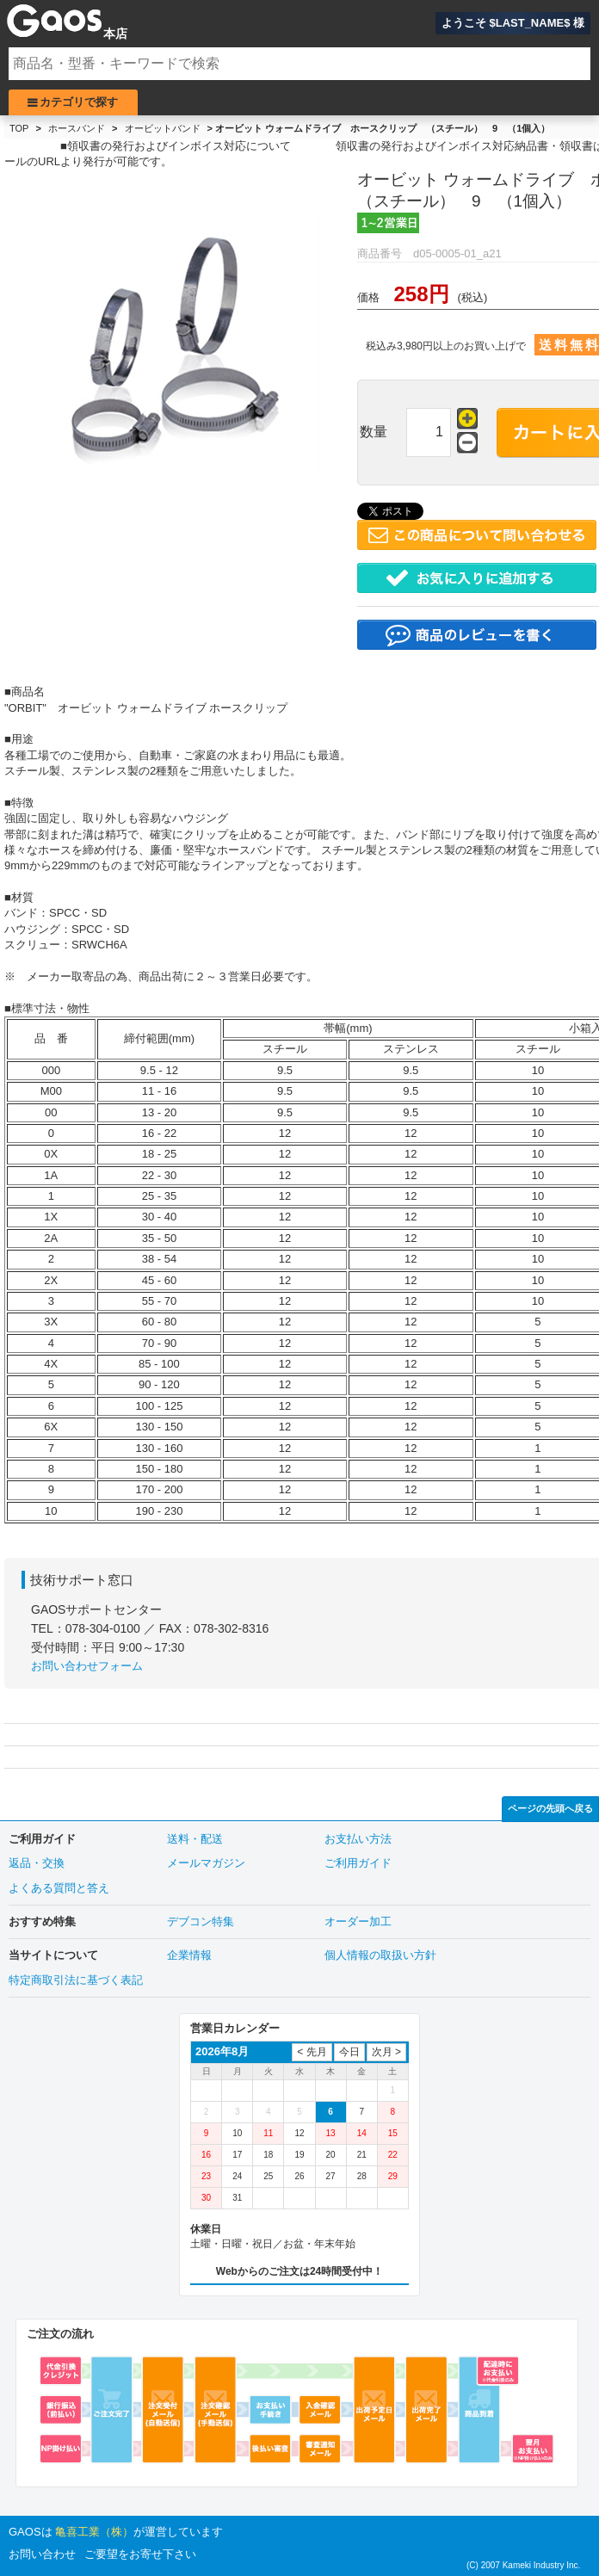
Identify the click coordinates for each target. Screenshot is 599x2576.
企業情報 (189, 1955)
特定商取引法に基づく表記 (76, 1980)
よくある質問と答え (59, 1887)
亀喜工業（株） (94, 2531)
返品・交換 (37, 1862)
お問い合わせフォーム (87, 1665)
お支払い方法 (358, 1838)
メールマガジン (206, 1862)
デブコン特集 (200, 1921)
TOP (18, 128)
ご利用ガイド (358, 1862)
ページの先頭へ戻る (550, 1808)
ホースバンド (76, 128)
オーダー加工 (358, 1921)
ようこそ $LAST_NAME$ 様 (513, 22)
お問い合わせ (42, 2554)
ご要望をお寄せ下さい (140, 2554)
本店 (115, 33)
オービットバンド (163, 128)
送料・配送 (195, 1838)
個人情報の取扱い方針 (380, 1955)
